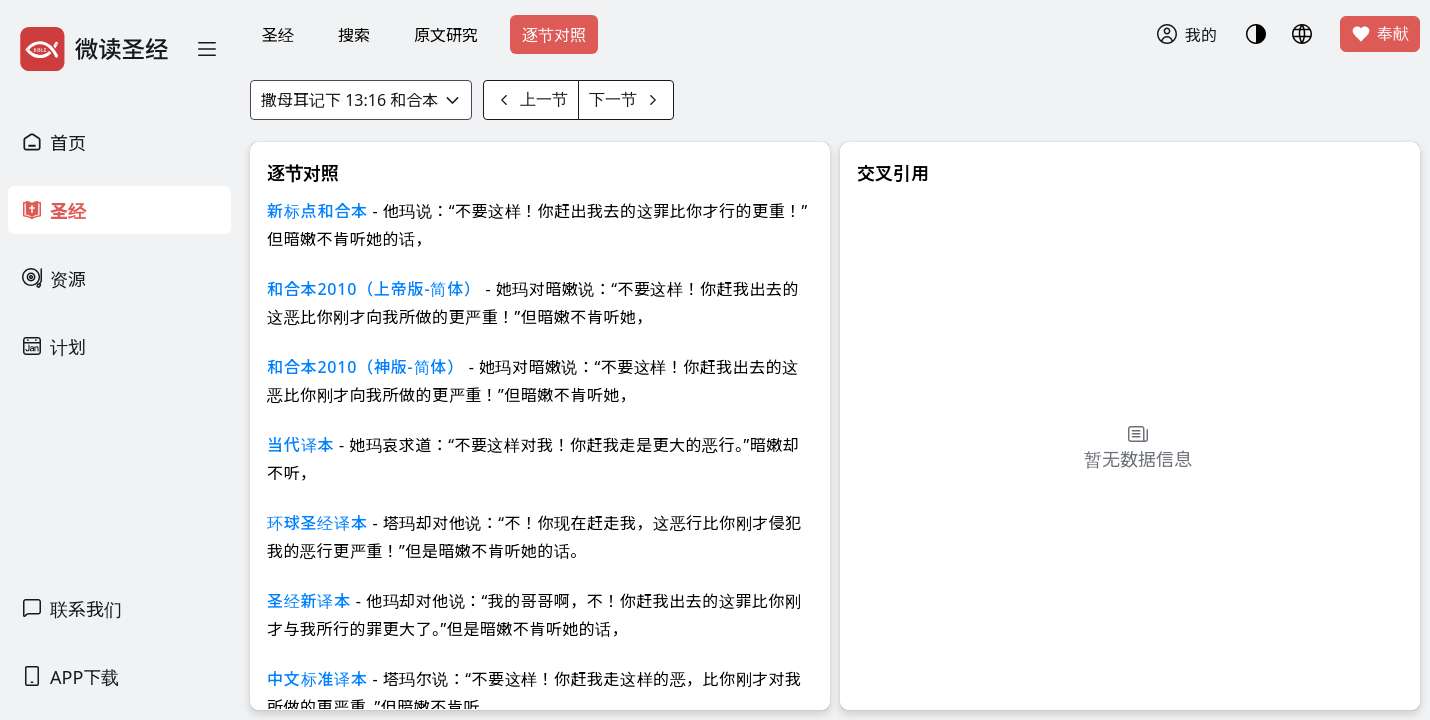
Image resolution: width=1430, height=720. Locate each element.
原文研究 (446, 35)
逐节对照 (554, 35)
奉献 (1380, 34)
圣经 (278, 35)
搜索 (354, 35)
